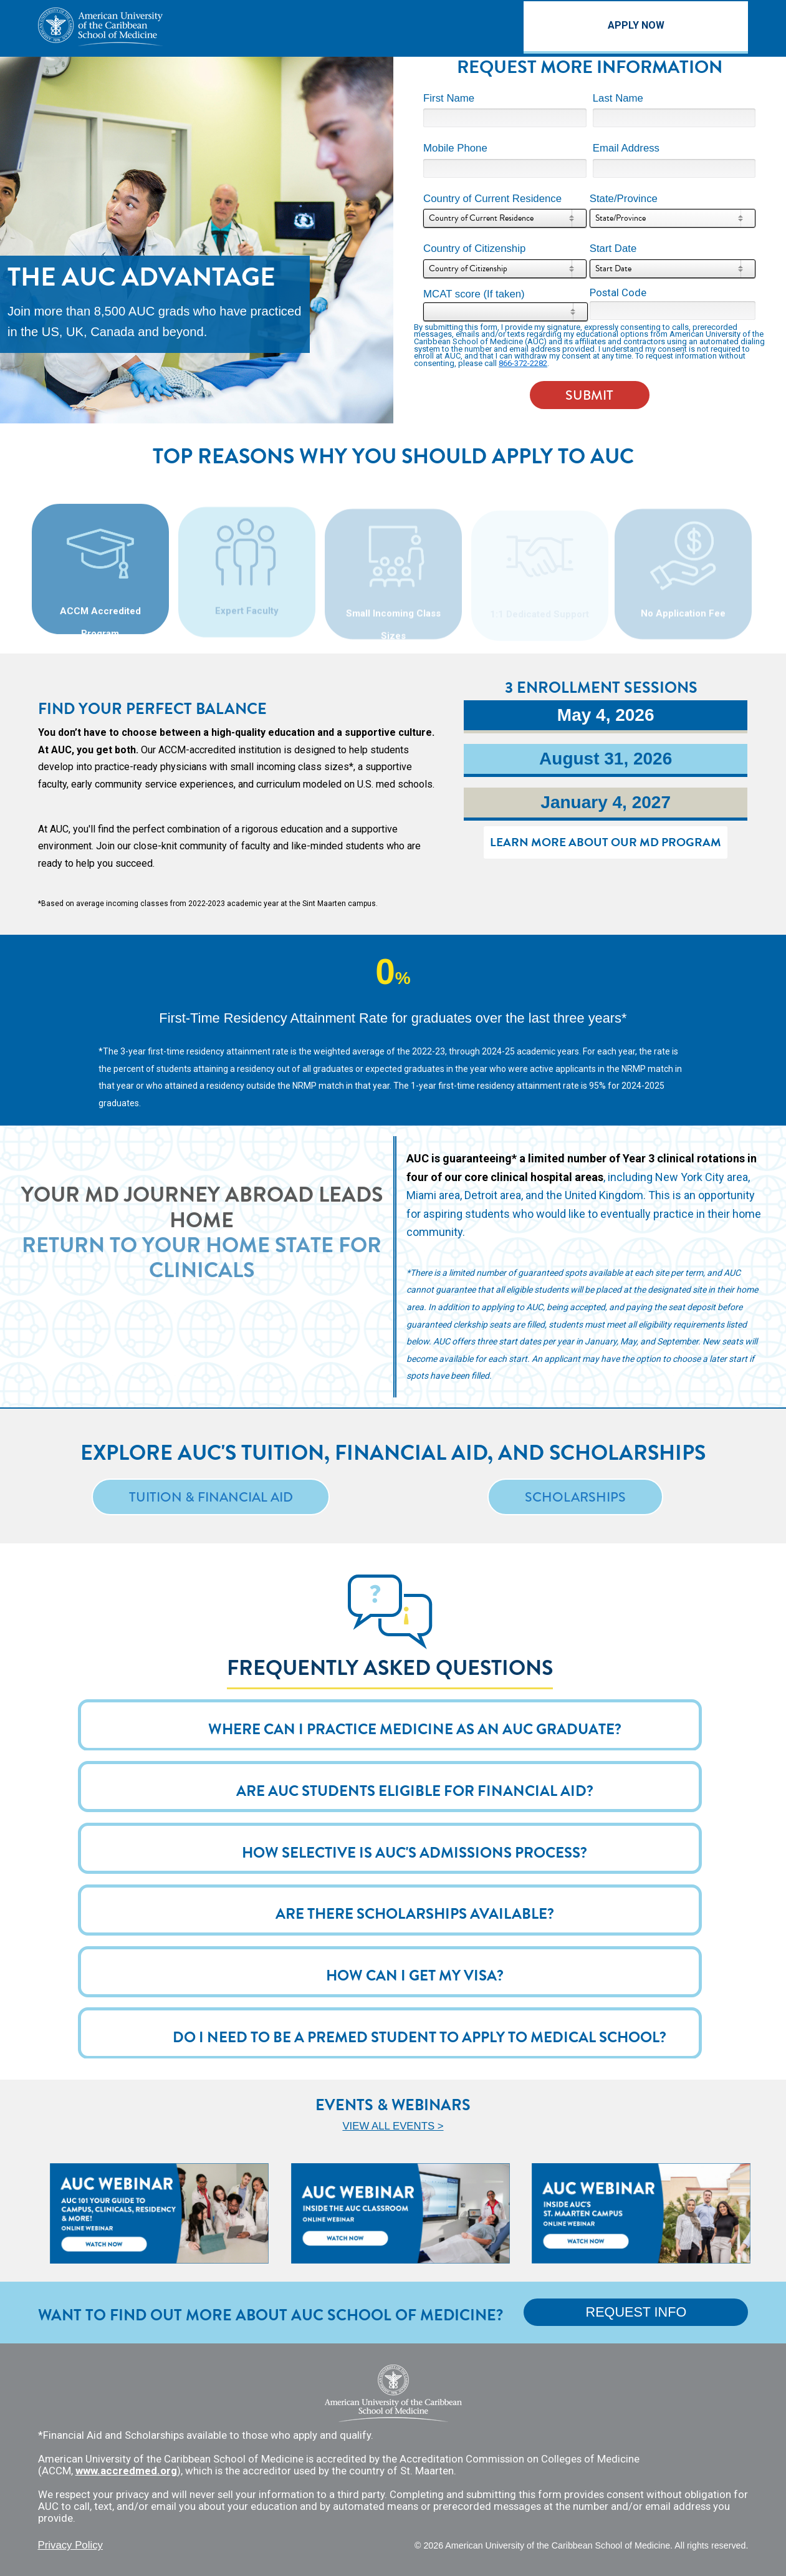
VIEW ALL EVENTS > (392, 2126)
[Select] (505, 218)
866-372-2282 (523, 363)
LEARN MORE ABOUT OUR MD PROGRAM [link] (602, 845)
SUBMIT (589, 395)
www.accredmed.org (126, 2470)
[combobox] (505, 218)
